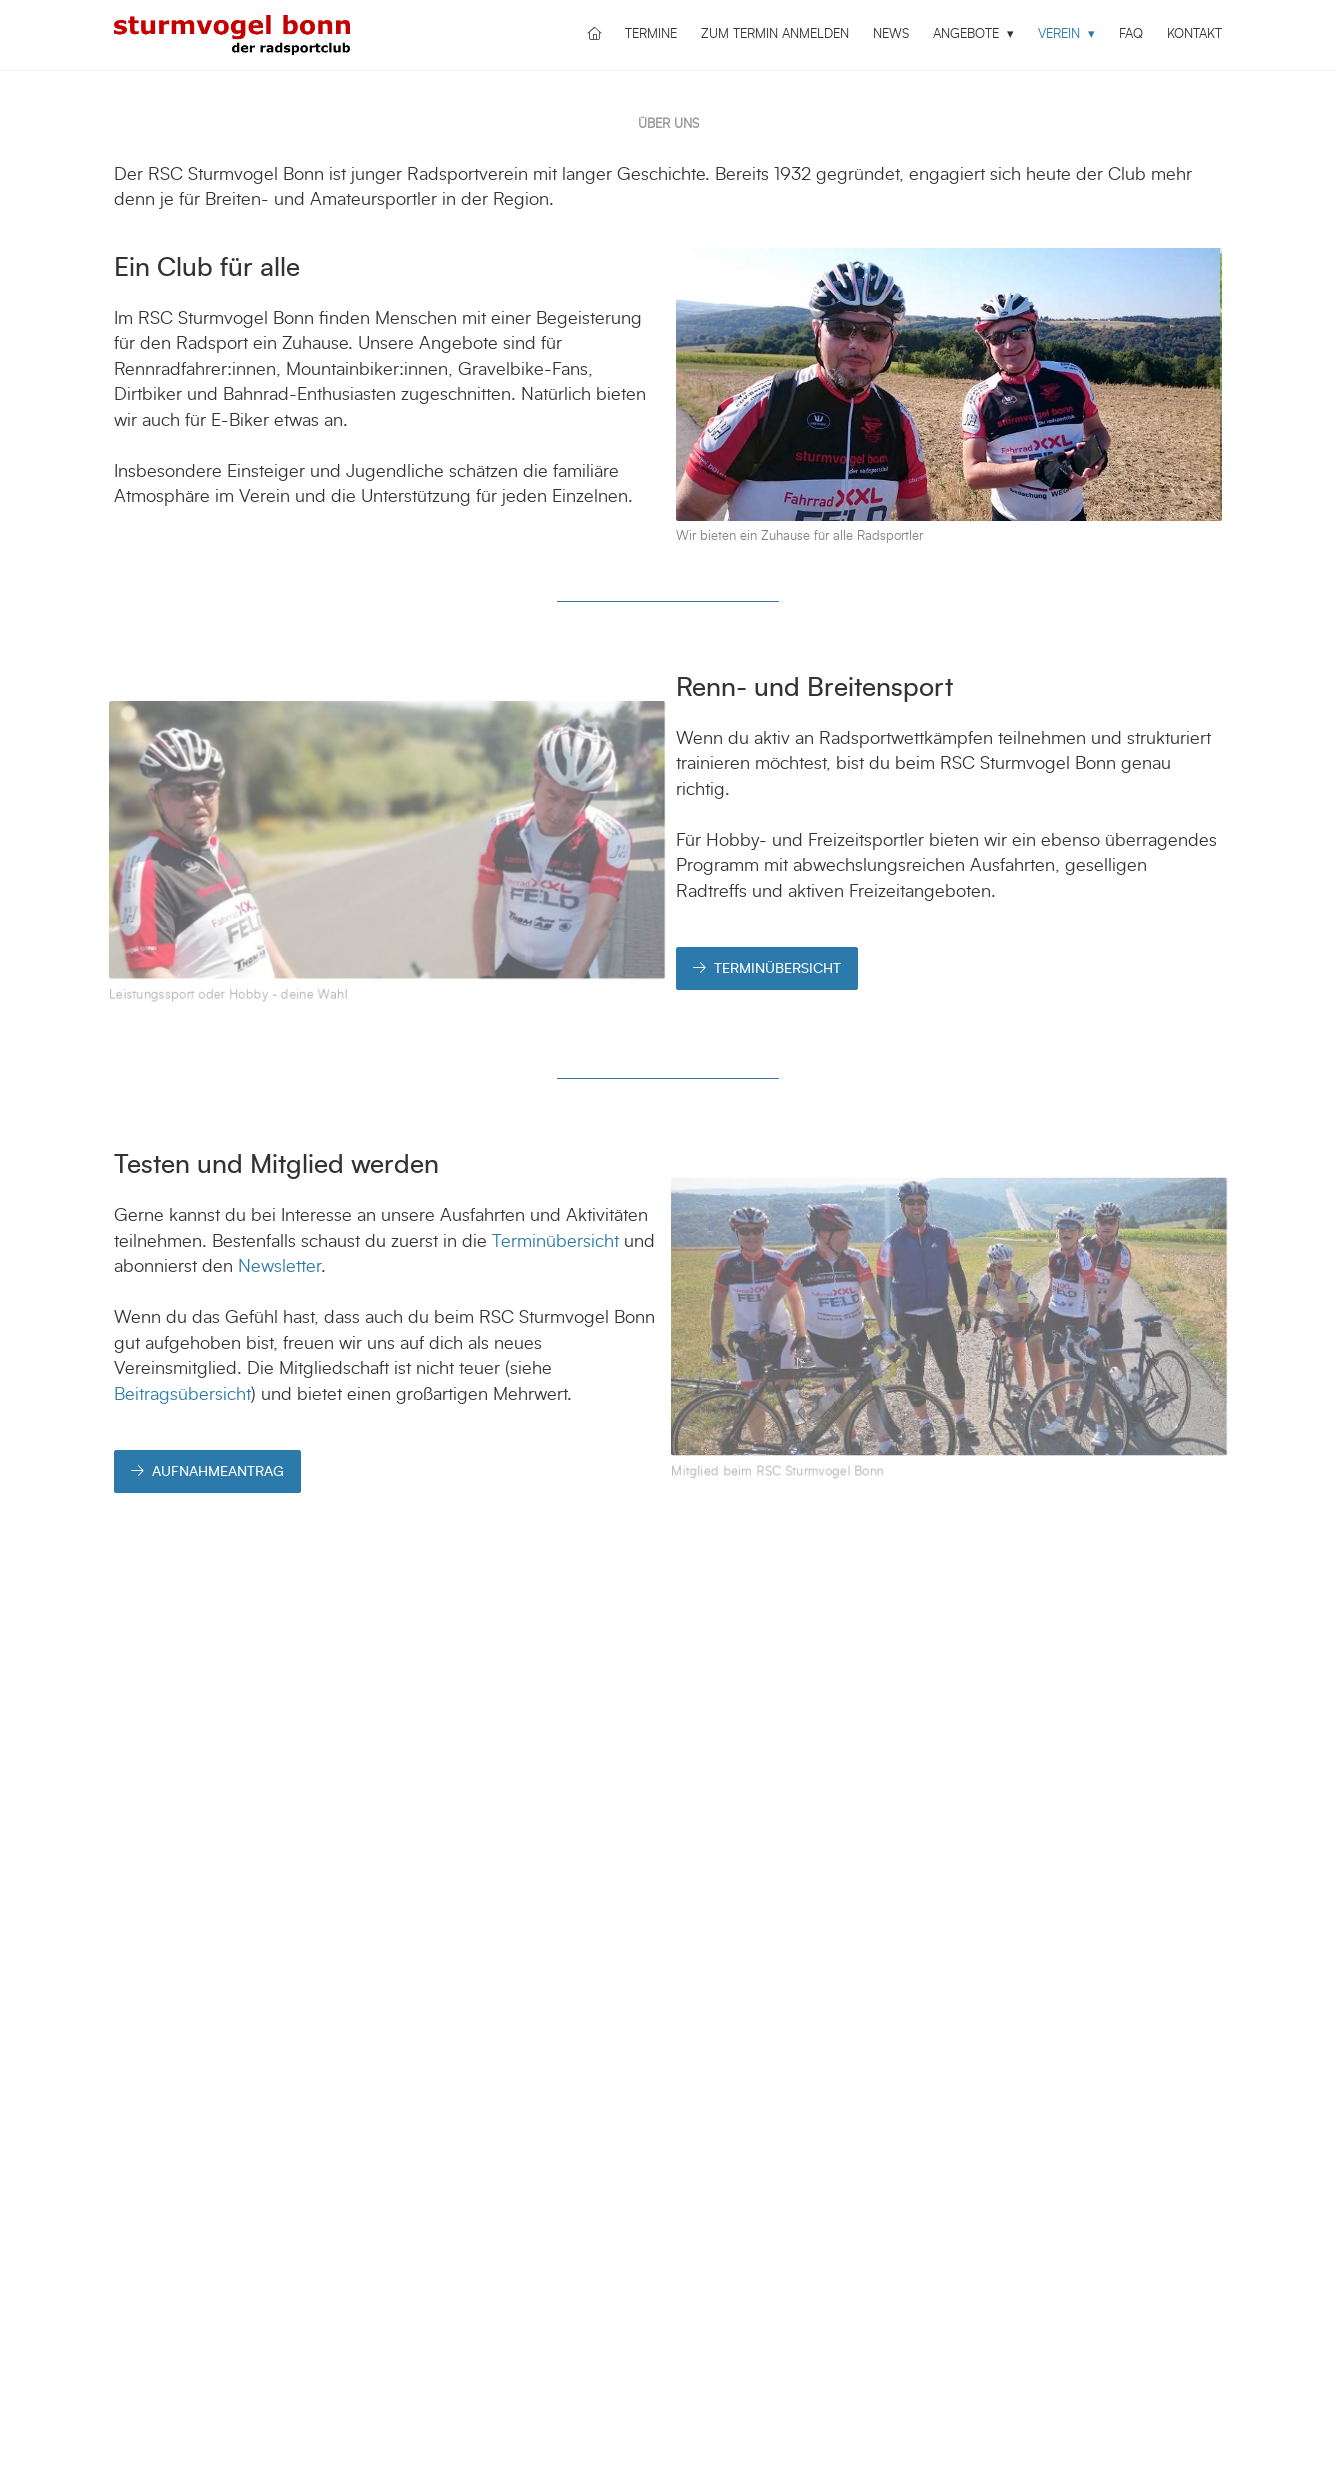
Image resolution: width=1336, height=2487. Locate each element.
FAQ (1131, 34)
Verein (1061, 34)
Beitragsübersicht (182, 1395)
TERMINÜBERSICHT (767, 968)
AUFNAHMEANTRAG (207, 1471)
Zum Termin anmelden (775, 34)
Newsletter (279, 1267)
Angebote (968, 34)
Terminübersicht (555, 1242)
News (891, 34)
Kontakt (1194, 34)
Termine (651, 34)
